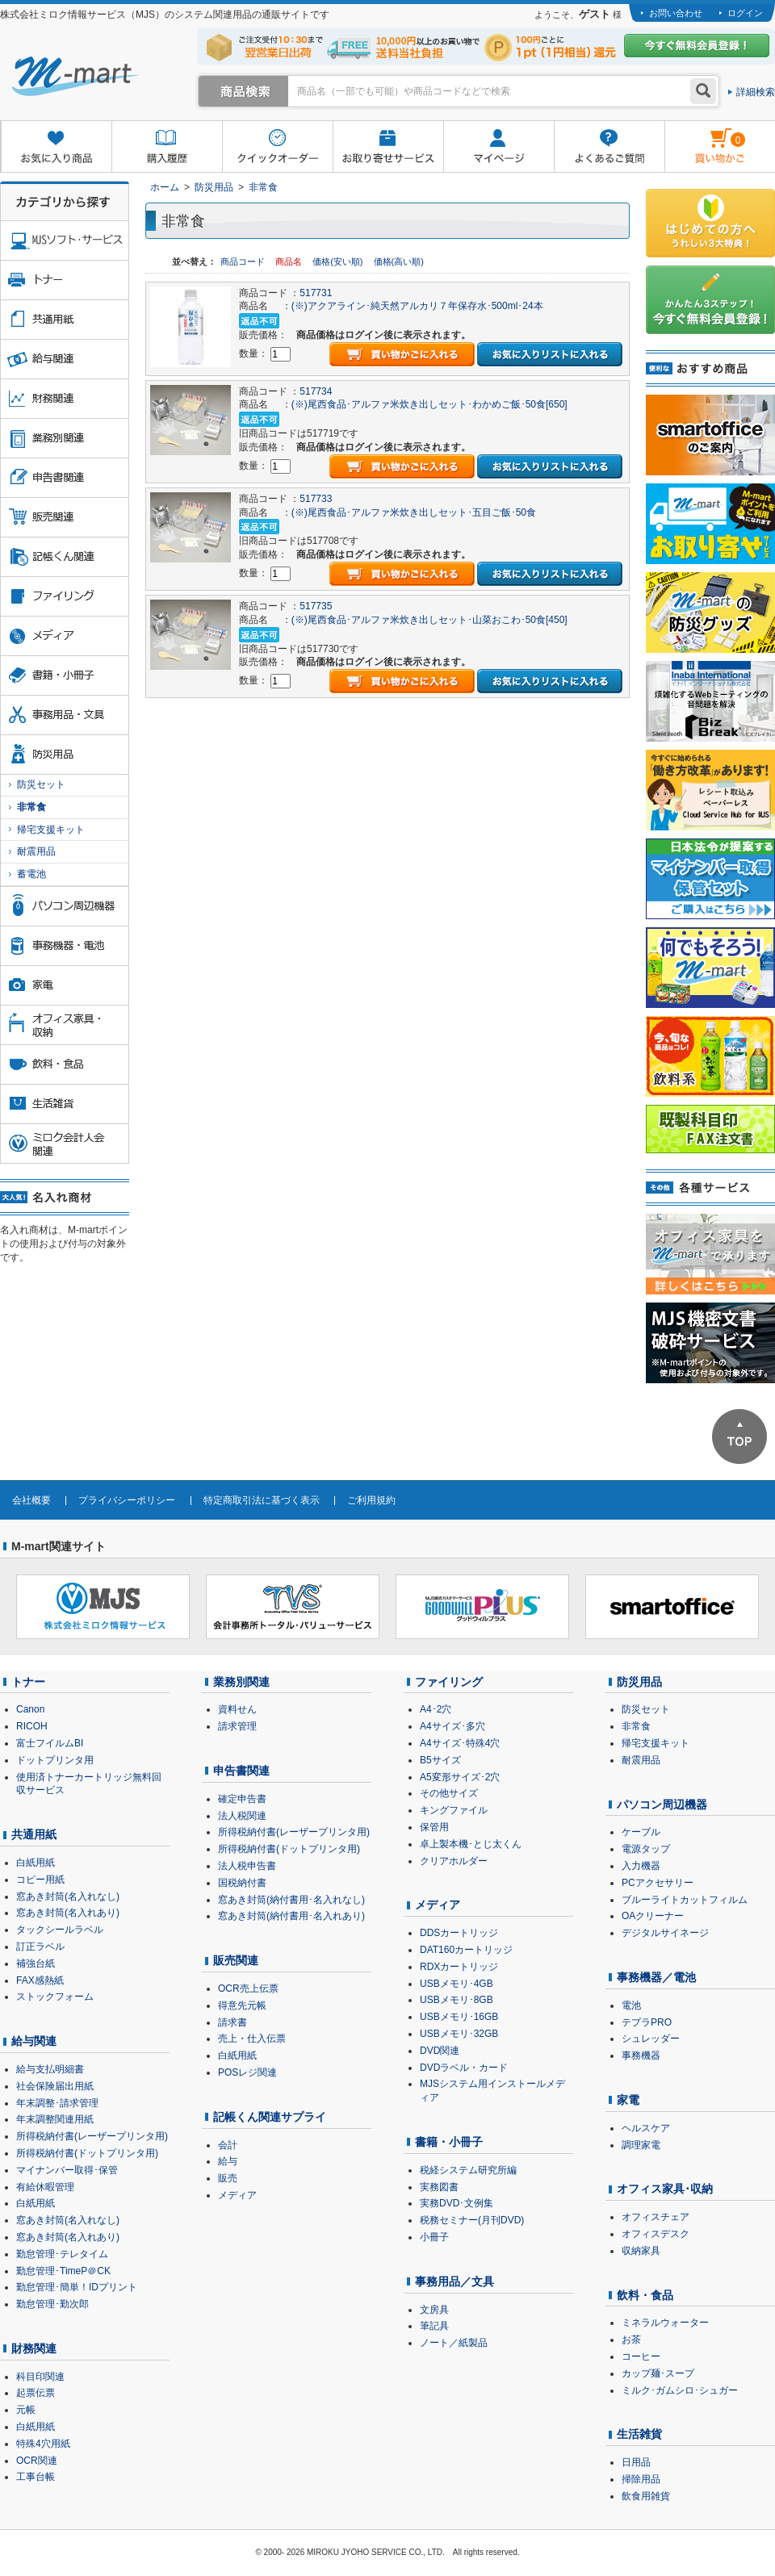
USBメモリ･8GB (456, 1999)
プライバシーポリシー (126, 1500)
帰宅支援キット (51, 829)
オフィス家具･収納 (665, 2188)
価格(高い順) (399, 261)
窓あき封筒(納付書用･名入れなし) (291, 1899)
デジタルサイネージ (665, 1932)
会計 (227, 2145)
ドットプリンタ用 (55, 1760)
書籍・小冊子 (449, 2141)
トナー (28, 1681)
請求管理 (237, 1726)
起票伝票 (35, 2392)
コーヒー (641, 2356)
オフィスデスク (655, 2233)
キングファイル (454, 1810)
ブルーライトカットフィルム (685, 1899)
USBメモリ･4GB (456, 1983)
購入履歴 (166, 147)
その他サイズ (449, 1793)
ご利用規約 (371, 1500)
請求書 (232, 2022)
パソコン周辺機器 (662, 1804)
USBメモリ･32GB (459, 2033)
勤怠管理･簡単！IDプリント (76, 2287)
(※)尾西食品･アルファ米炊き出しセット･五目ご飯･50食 (413, 512)
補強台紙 (35, 1963)
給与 (227, 2161)
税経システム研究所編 (468, 2170)
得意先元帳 (242, 2005)
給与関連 (34, 2040)
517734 (316, 391)
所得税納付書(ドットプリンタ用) (87, 2153)
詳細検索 (755, 92)
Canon (30, 1709)
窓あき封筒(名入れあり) (67, 1912)
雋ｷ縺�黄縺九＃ (705, 136)
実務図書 (439, 2187)
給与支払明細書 (50, 2069)
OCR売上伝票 (248, 1988)
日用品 (636, 2462)
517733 (316, 498)
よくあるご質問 (609, 147)
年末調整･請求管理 (57, 2103)
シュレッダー (651, 2038)
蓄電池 (31, 874)
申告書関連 (241, 1770)
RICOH (32, 1726)
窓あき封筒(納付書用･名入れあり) (291, 1916)
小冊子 (434, 2237)
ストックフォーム (55, 1996)
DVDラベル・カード (464, 2067)
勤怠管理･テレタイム (62, 2254)
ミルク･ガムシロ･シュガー (680, 2390)
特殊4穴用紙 (43, 2443)
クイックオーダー (277, 147)
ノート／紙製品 (454, 2342)
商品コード (243, 261)
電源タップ (646, 1849)
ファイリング (449, 1681)
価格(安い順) (338, 261)
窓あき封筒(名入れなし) (67, 1896)
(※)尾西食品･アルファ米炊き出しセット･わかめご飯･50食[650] (429, 404)
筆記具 (434, 2325)
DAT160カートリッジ (466, 1949)
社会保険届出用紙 (55, 2086)
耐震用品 (36, 851)
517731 (316, 293)
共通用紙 (34, 1834)
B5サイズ (440, 1760)
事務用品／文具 (454, 2281)
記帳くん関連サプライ (269, 2116)
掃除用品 (641, 2479)
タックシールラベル (59, 1929)
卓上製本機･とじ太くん (471, 1844)
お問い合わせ (675, 13)
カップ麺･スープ (658, 2373)
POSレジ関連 (247, 2072)
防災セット (41, 784)
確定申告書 (242, 1798)
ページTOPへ (739, 1436)
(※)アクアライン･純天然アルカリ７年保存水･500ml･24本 (417, 306)
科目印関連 (40, 2376)
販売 (227, 2178)
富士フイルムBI (49, 1743)
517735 (316, 606)
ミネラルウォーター (665, 2322)
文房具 (434, 2309)
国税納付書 (242, 1882)
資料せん (237, 1709)
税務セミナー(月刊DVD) (472, 2220)
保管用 (434, 1827)
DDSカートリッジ (459, 1932)
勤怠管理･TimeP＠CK (63, 2271)
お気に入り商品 (56, 147)
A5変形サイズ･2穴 (460, 1777)
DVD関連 (439, 2050)
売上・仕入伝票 (252, 2038)
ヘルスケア (646, 2128)
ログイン (745, 13)
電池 (631, 2005)
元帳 (26, 2409)
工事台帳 (35, 2476)
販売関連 (235, 1960)
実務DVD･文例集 (456, 2203)
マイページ (498, 147)
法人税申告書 (247, 1865)
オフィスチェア (655, 2217)
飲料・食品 (645, 2295)
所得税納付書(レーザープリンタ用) (92, 2136)
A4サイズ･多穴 (452, 1726)
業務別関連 (241, 1681)
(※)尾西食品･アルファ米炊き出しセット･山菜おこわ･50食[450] (429, 619)
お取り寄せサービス (388, 147)
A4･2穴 (435, 1709)
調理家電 (641, 2145)
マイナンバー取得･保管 (67, 2170)
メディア (237, 2195)
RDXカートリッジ (459, 1966)
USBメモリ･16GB (459, 2016)
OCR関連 (36, 2460)
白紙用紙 (35, 1862)
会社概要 (31, 1500)
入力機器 (641, 1865)
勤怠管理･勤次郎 (52, 2304)
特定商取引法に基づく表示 (261, 1500)
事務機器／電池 (656, 1977)
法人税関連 (242, 1815)
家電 (628, 2099)
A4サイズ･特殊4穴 (460, 1743)
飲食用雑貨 (646, 2496)
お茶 (631, 2339)
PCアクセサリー (657, 1882)
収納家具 (641, 2250)
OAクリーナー (653, 1916)
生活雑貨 (639, 2434)
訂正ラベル (40, 1946)
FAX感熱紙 (40, 1980)
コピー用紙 (40, 1879)
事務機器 (641, 2055)
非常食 (263, 187)
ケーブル (641, 1832)
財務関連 (34, 2348)
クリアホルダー (454, 1861)
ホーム (164, 187)
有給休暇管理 (45, 2187)
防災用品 (214, 187)
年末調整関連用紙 (55, 2119)
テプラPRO (647, 2022)
